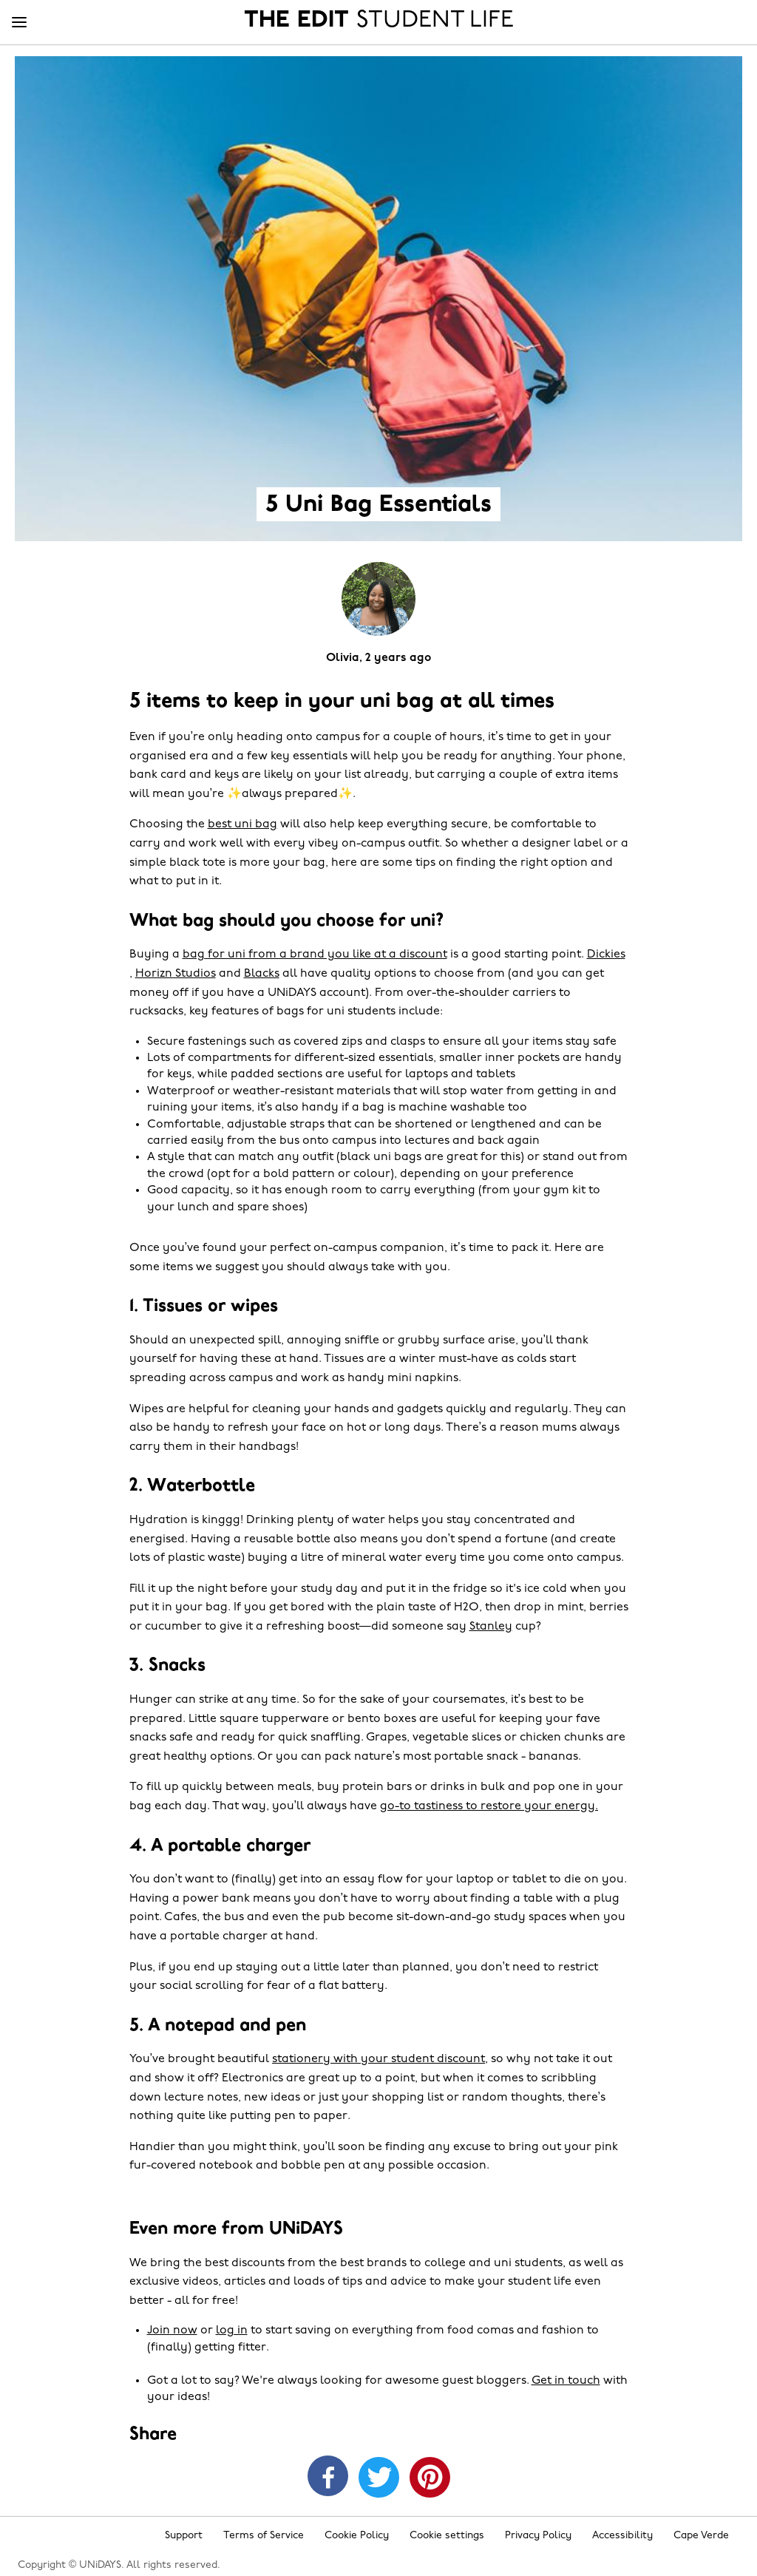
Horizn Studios (175, 974)
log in (232, 2330)
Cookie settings (447, 2535)
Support (184, 2535)
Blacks (261, 974)
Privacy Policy (538, 2535)
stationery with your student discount (378, 2059)
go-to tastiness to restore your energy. (489, 1806)
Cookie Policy (357, 2535)
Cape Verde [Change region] (701, 2535)
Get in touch (566, 2381)
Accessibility (622, 2535)
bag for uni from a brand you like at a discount (315, 954)
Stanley (490, 1627)
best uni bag (242, 824)
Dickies (606, 954)
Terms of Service (263, 2535)
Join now (172, 2330)
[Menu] (19, 23)
